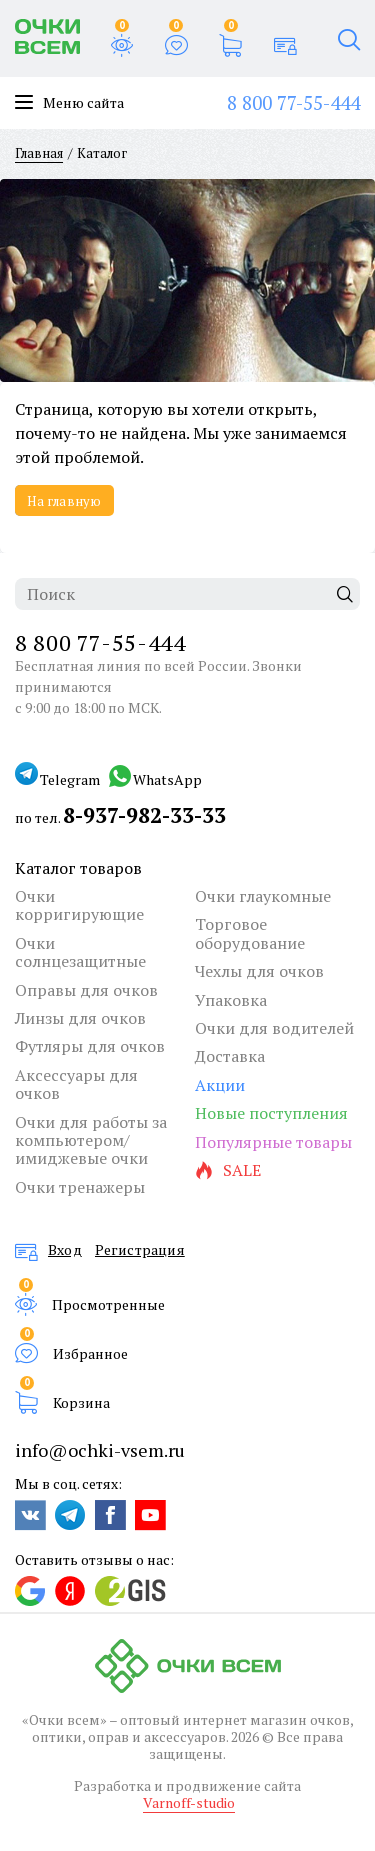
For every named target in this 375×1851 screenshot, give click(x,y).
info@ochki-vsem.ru (100, 1450)
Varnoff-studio (189, 1802)
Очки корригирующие (79, 905)
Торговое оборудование (250, 933)
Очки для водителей (274, 1028)
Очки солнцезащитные (80, 952)
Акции (220, 1085)
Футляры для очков (90, 1046)
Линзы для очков (80, 1018)
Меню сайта (69, 103)
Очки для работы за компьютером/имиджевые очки (91, 1140)
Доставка (230, 1056)
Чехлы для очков (259, 971)
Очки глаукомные (263, 896)
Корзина (81, 1402)
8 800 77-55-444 (293, 102)
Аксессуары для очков (76, 1084)
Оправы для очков (86, 990)
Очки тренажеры (80, 1187)
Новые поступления (271, 1113)
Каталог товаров (78, 868)
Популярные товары (273, 1142)
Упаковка (231, 1000)
